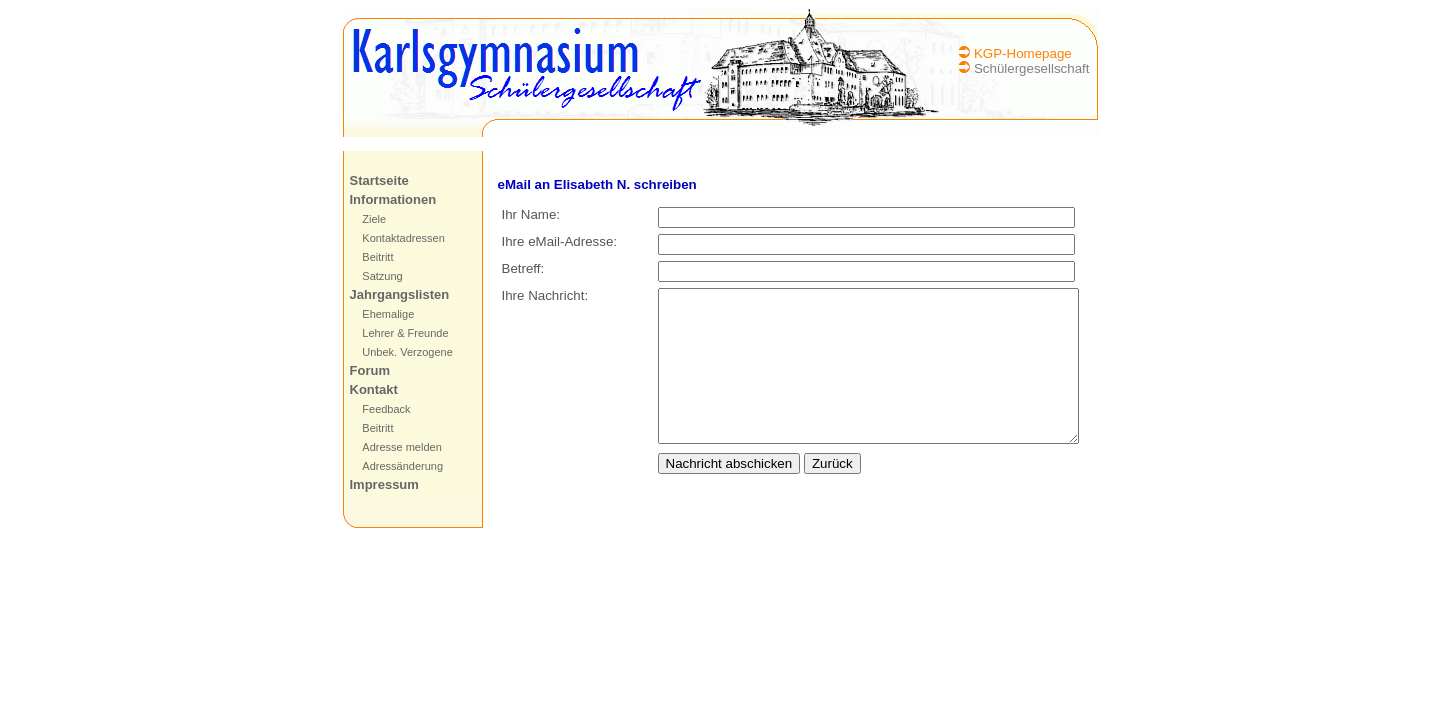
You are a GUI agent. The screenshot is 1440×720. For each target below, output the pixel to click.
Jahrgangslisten (400, 294)
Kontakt (374, 389)
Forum (370, 370)
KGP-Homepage (1023, 53)
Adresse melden (402, 447)
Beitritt (377, 257)
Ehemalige (388, 314)
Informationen (393, 199)
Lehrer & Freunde (405, 333)
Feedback (386, 409)
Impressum (384, 484)
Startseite (379, 180)
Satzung (382, 276)
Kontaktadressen (403, 238)
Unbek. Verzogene (407, 352)
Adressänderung (402, 466)
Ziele (374, 219)
